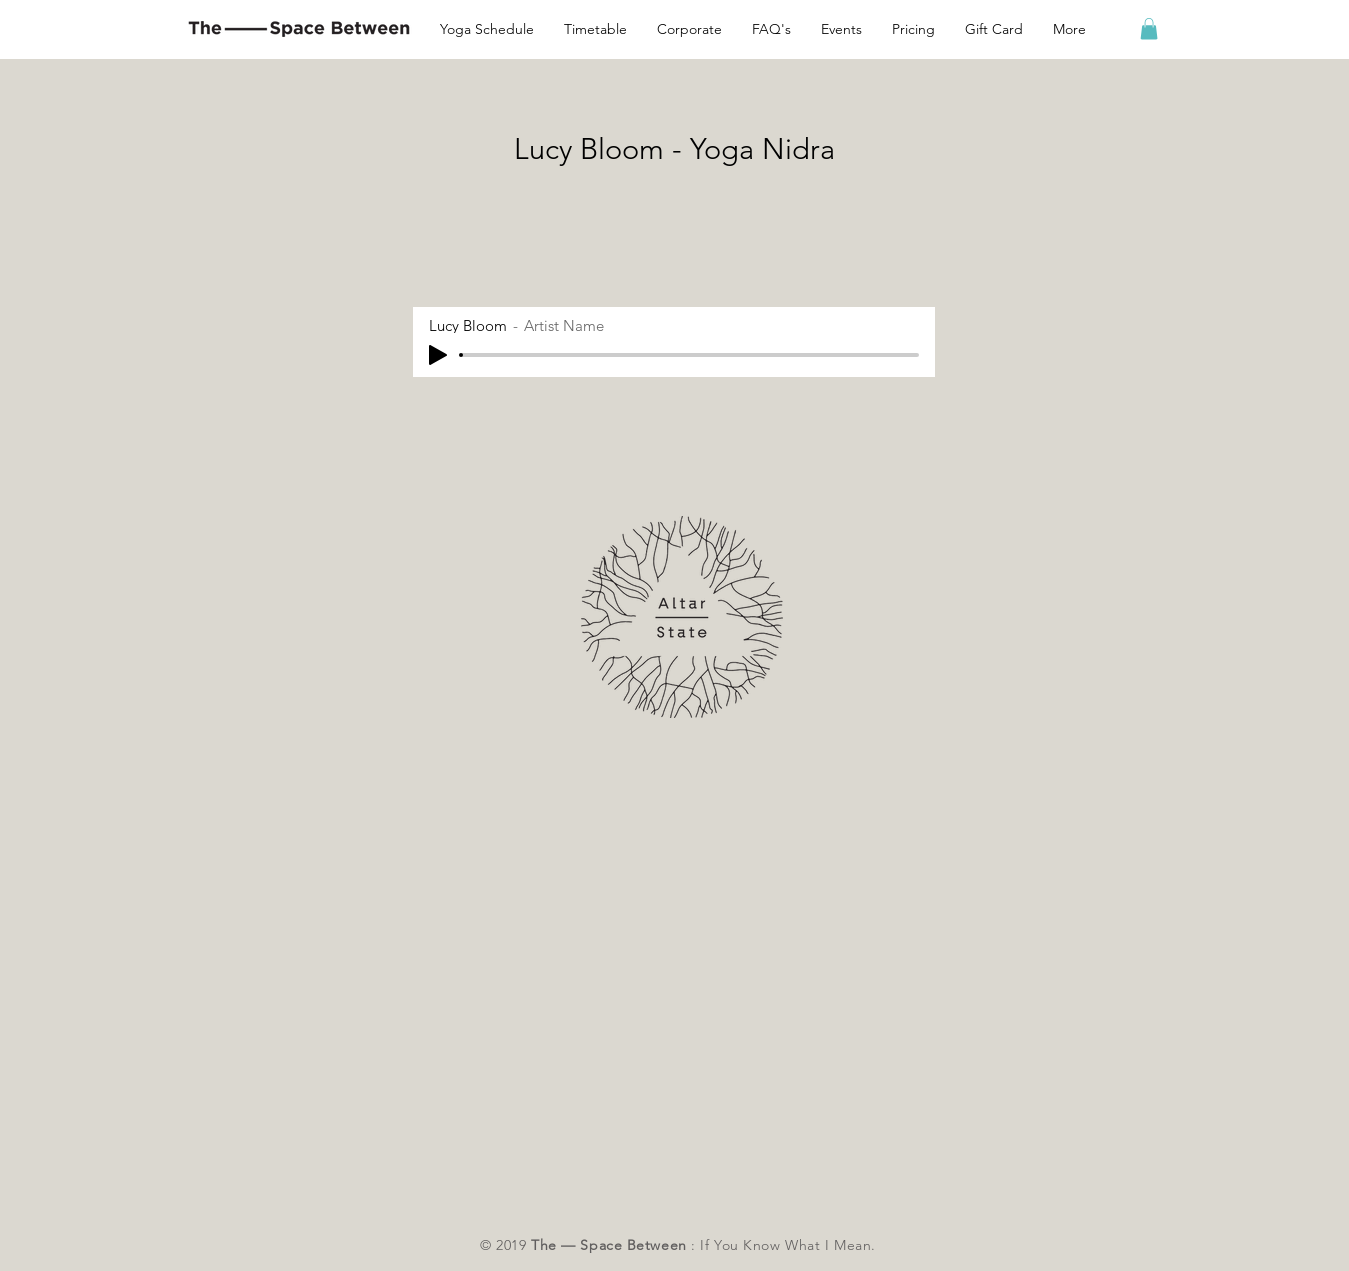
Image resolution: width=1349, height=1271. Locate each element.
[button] (1069, 29)
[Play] (438, 355)
